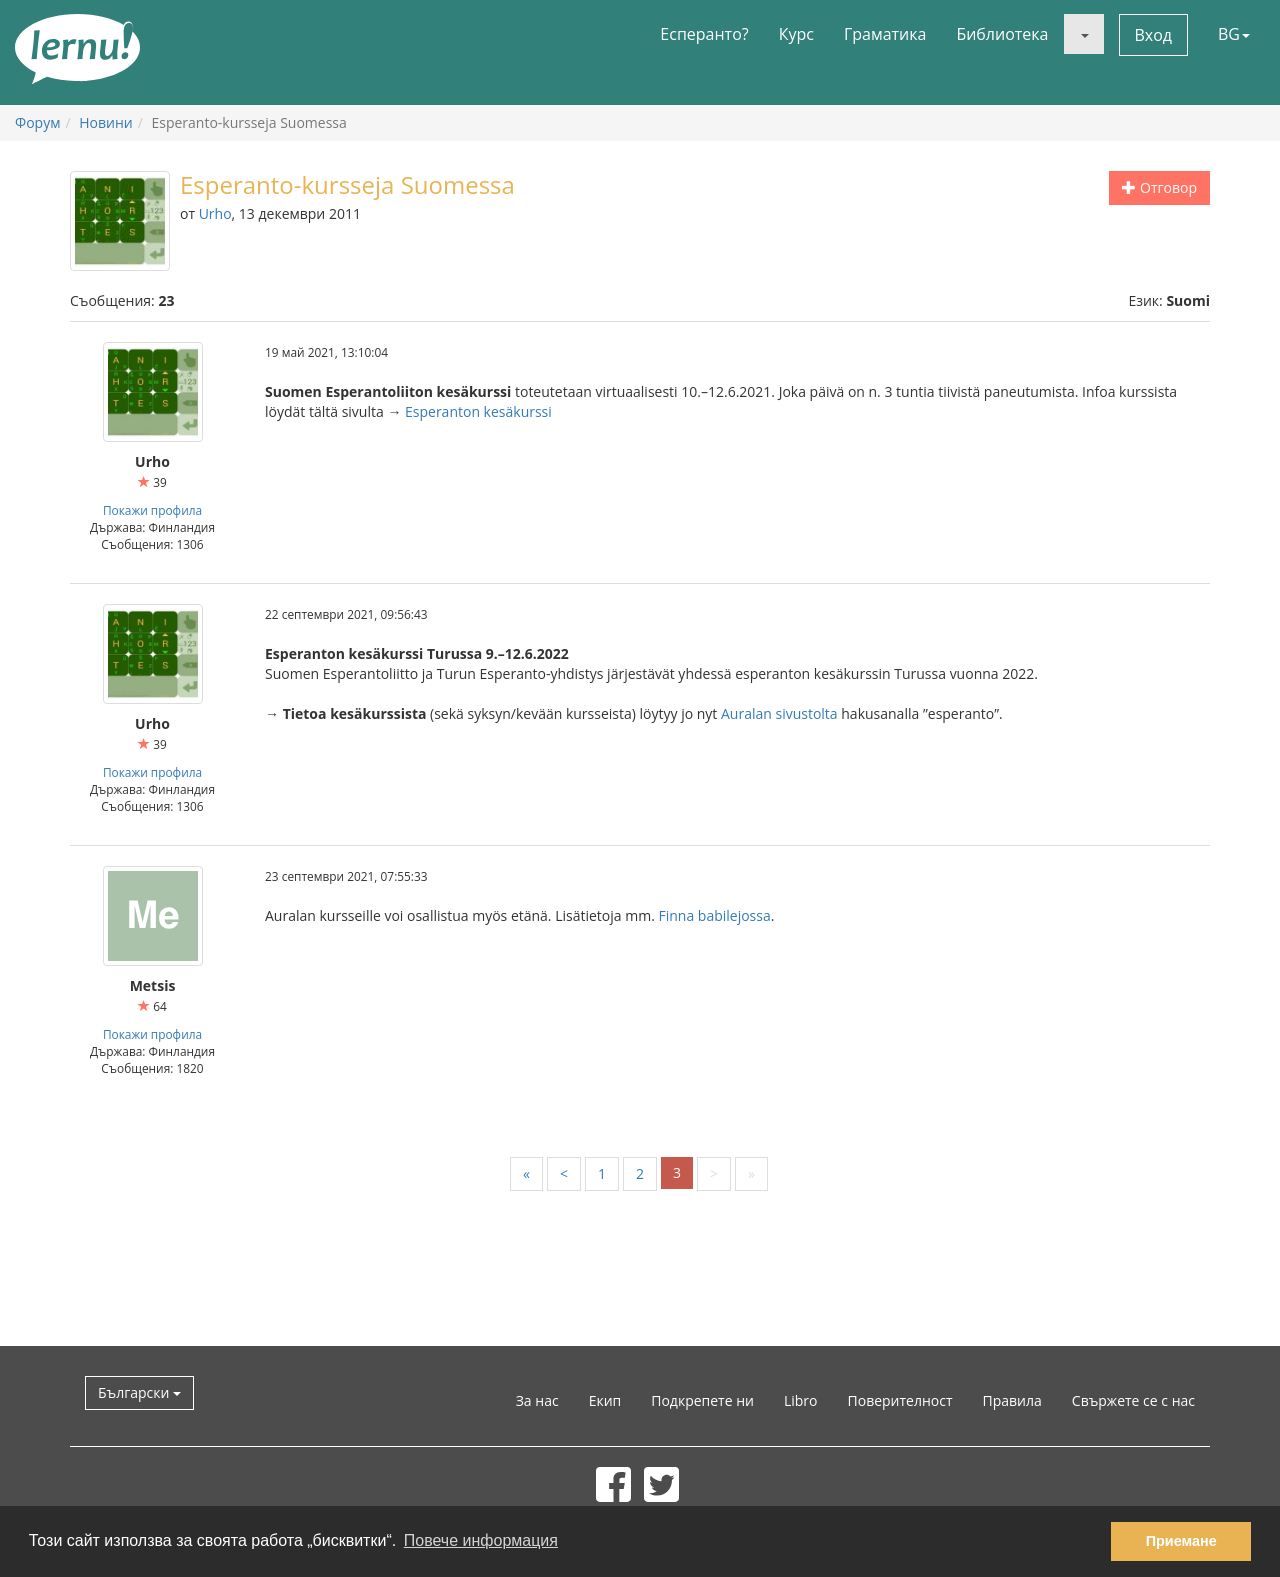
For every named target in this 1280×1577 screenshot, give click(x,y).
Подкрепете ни (702, 1400)
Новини (105, 122)
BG (1234, 34)
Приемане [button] (1181, 1541)
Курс (796, 34)
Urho (215, 213)
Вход (1154, 35)
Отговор (1159, 187)
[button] (1084, 34)
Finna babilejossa (714, 915)
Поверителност (900, 1400)
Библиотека (1002, 34)
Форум (37, 122)
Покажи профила (152, 510)
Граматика (885, 34)
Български (139, 1392)
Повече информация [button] (481, 1540)
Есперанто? (704, 34)
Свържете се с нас (1133, 1400)
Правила (1012, 1400)
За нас (537, 1400)
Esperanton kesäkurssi (478, 411)
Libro (801, 1400)
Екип (605, 1400)
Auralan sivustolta (779, 713)
